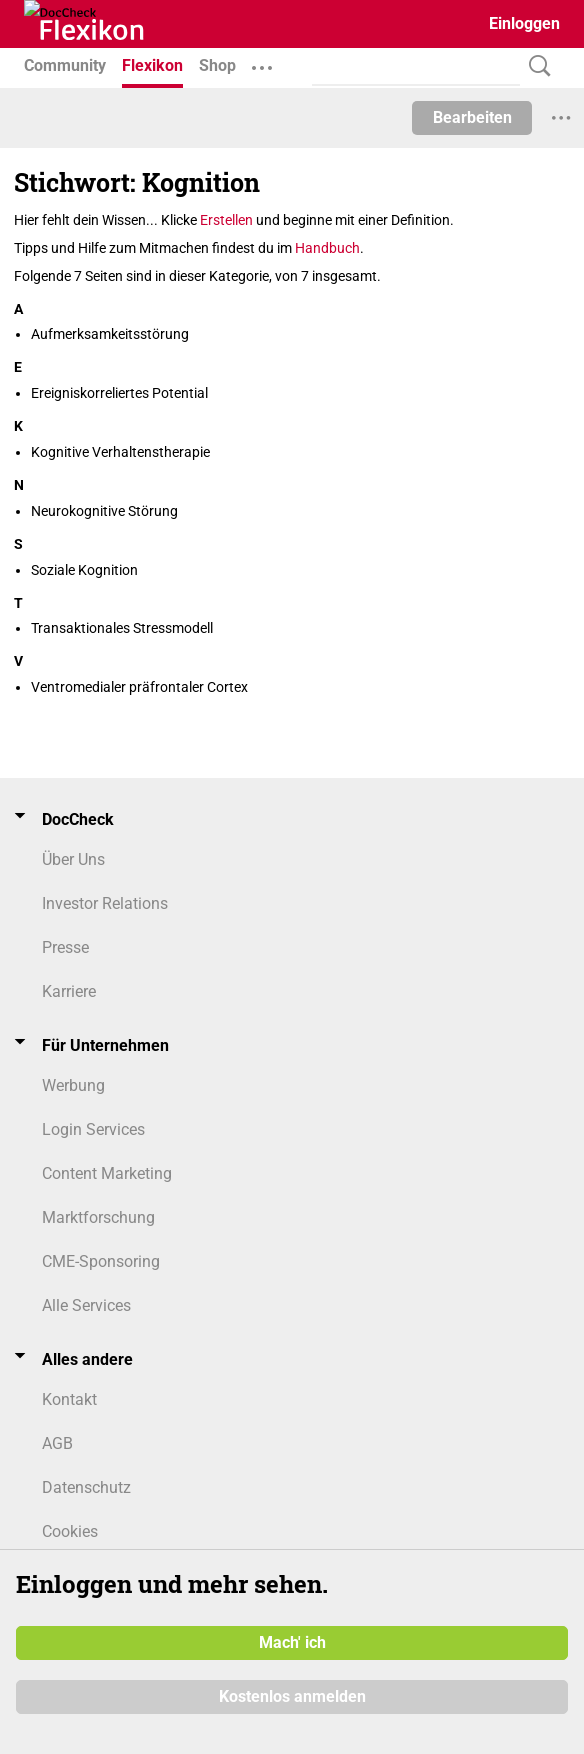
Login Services (93, 1129)
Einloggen (524, 23)
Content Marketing (107, 1173)
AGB (57, 1443)
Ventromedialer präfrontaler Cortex (139, 687)
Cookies (70, 1531)
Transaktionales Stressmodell (122, 628)
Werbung (73, 1085)
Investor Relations (105, 903)
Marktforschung (98, 1217)
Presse (65, 947)
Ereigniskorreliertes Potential (119, 393)
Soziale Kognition (84, 570)
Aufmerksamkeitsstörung (110, 334)
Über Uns (73, 859)
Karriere (69, 991)
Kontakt (69, 1399)
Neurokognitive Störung (104, 511)
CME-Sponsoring (101, 1261)
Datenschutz (86, 1487)
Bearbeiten (472, 117)
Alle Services (86, 1305)
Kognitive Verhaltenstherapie (120, 452)
